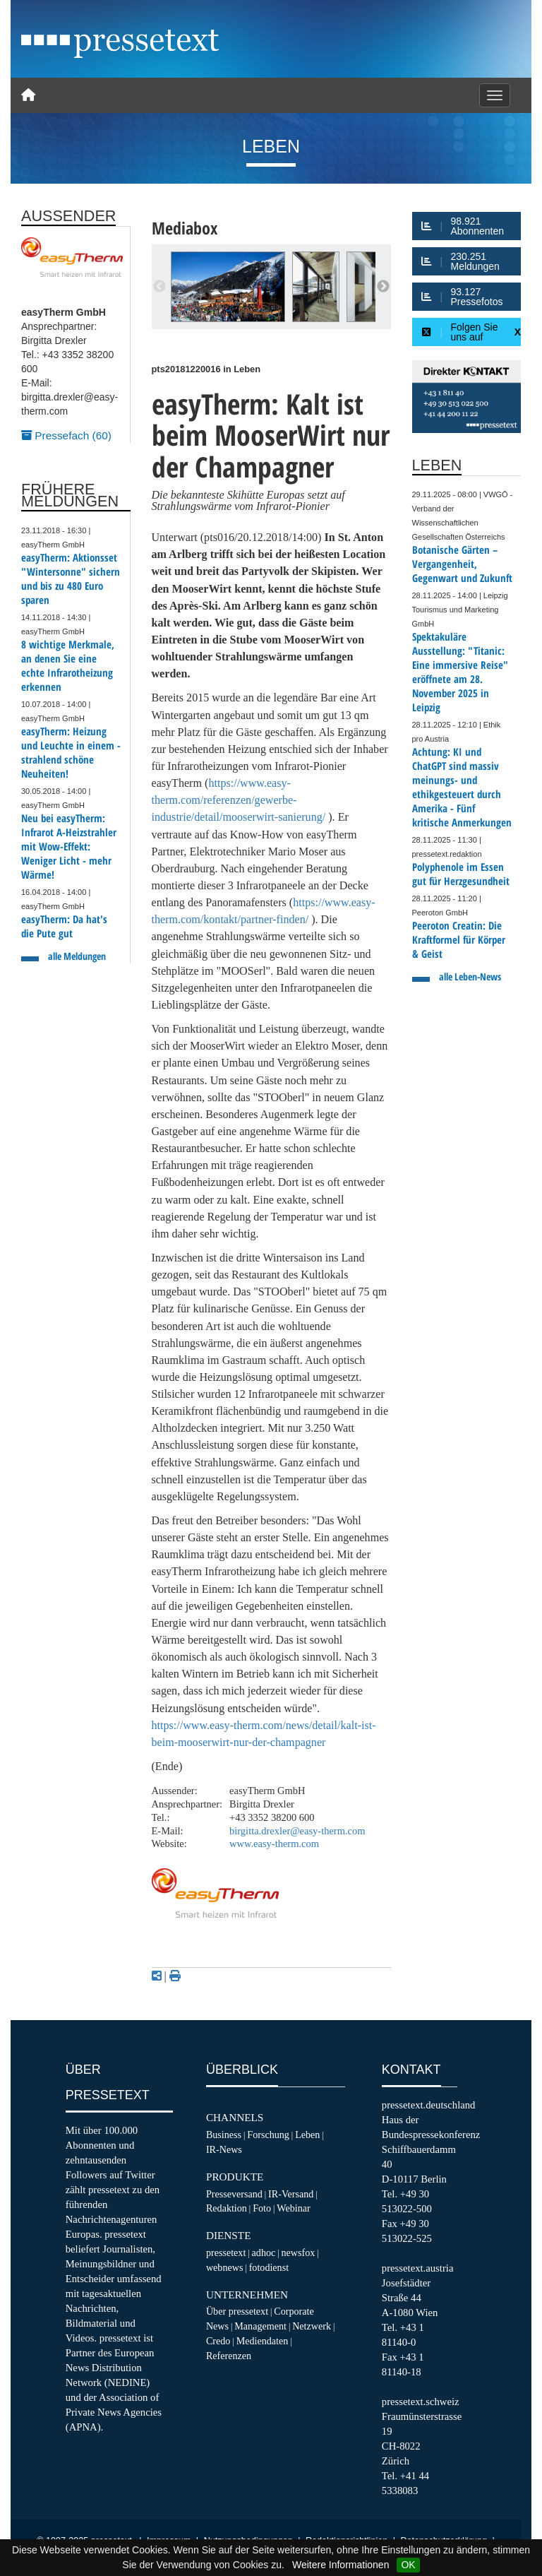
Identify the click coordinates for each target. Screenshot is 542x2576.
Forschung (268, 2134)
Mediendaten (262, 2340)
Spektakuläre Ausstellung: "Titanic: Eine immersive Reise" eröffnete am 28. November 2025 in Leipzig (460, 672)
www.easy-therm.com (274, 1843)
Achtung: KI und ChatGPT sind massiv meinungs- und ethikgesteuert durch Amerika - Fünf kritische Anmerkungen (462, 787)
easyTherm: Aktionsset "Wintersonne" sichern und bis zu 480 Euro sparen (70, 578)
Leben (307, 2134)
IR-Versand (290, 2194)
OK (408, 2564)
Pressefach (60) (66, 435)
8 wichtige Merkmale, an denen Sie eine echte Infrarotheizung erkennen (67, 665)
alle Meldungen (77, 956)
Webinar (293, 2208)
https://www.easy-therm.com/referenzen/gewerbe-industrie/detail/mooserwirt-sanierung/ (239, 800)
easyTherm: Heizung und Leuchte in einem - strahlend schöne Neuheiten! (71, 752)
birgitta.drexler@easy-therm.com (297, 1830)
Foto (262, 2208)
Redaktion (226, 2208)
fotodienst (269, 2267)
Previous (159, 287)
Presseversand (234, 2194)
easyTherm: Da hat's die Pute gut (64, 926)
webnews (224, 2267)
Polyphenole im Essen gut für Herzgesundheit (461, 874)
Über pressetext (237, 2311)
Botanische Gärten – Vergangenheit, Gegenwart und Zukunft (462, 564)
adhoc (264, 2252)
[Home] (28, 95)
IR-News (224, 2149)
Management (260, 2326)
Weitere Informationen (340, 2564)
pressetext (226, 2252)
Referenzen (228, 2355)
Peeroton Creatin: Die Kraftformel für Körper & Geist (458, 939)
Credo (218, 2340)
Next (383, 287)
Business (223, 2134)
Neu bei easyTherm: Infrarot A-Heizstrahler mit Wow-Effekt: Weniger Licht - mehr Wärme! (68, 846)
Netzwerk (311, 2326)
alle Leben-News (470, 976)
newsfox (298, 2252)
